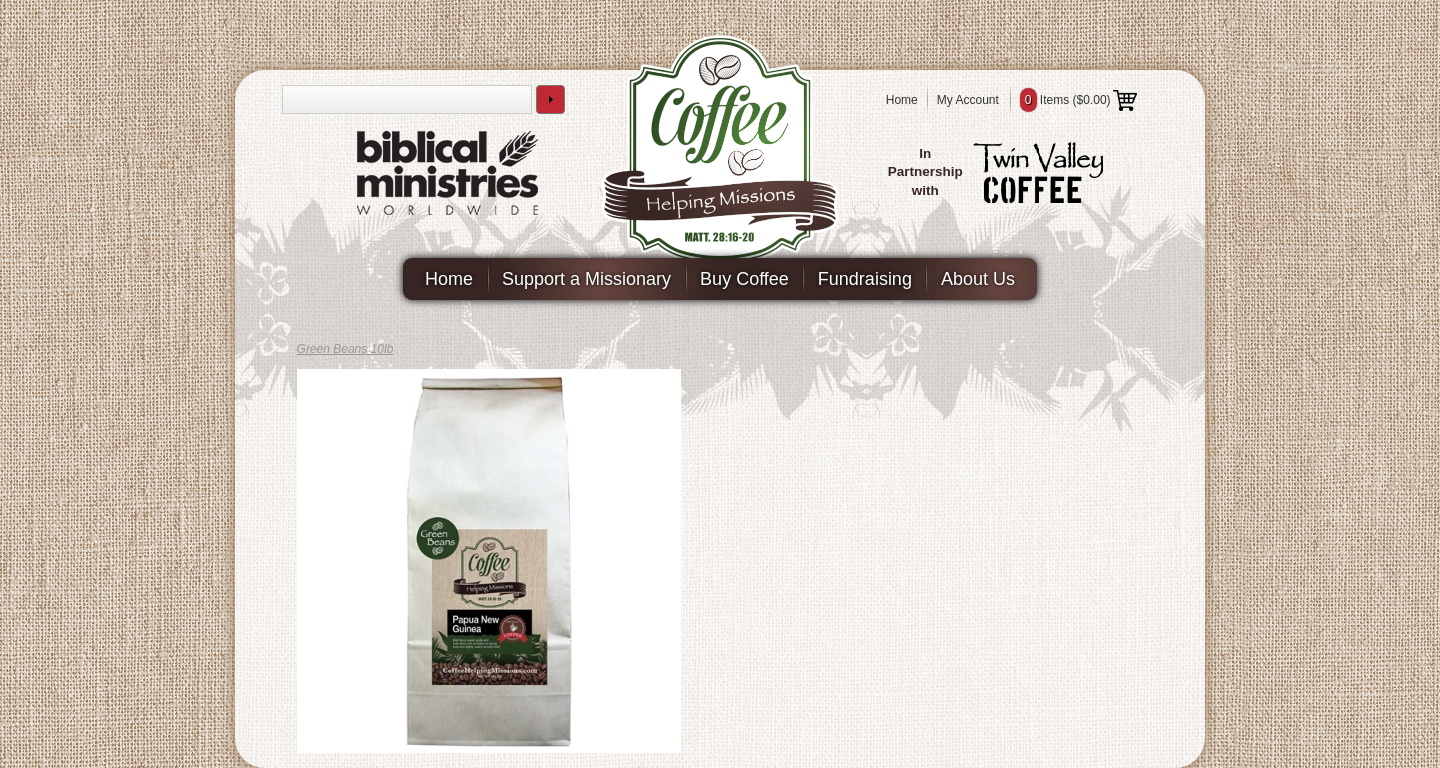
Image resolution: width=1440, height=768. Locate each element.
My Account (968, 100)
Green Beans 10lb (345, 349)
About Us (978, 279)
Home (902, 100)
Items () (1078, 100)
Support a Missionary (586, 279)
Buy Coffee (744, 279)
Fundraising (865, 279)
